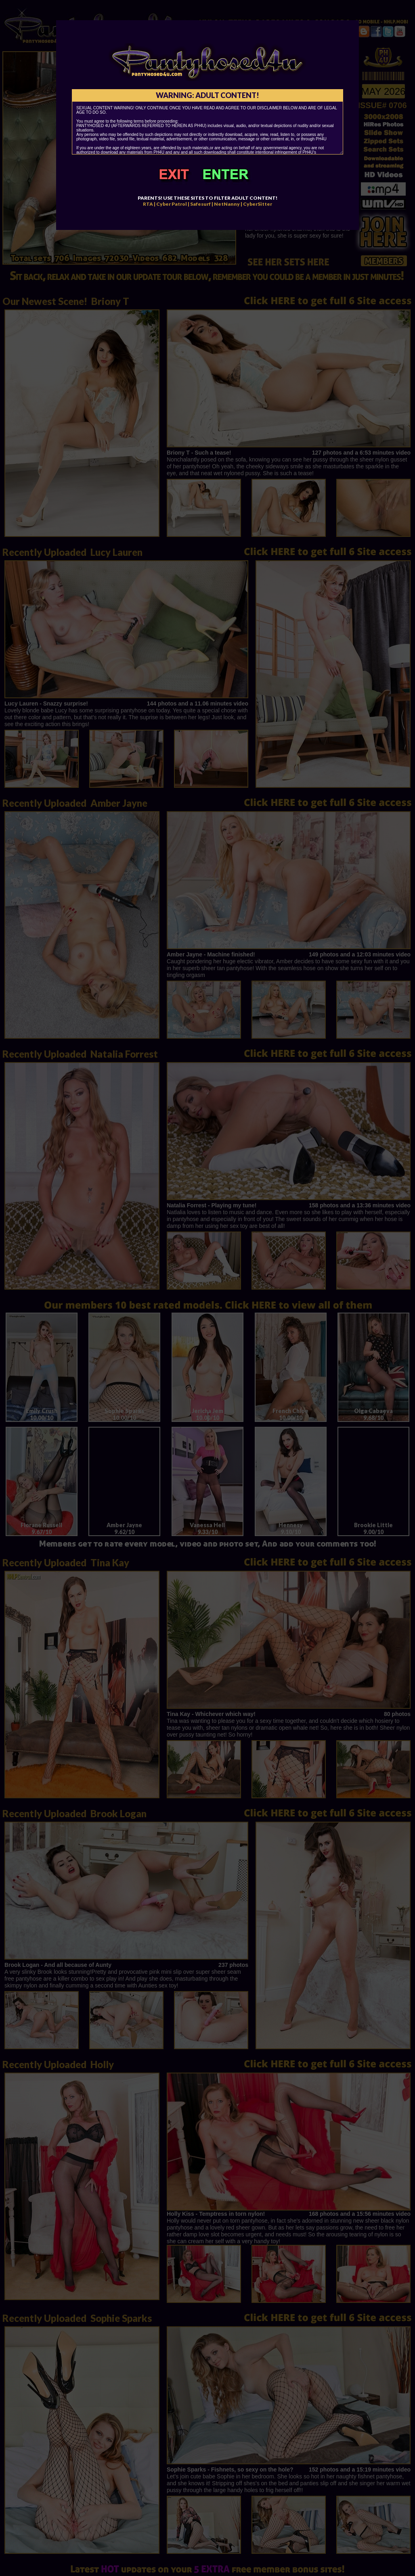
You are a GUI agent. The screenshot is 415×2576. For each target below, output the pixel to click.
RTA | (149, 204)
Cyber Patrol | (172, 204)
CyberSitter (257, 204)
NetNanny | (228, 204)
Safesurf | (201, 204)
